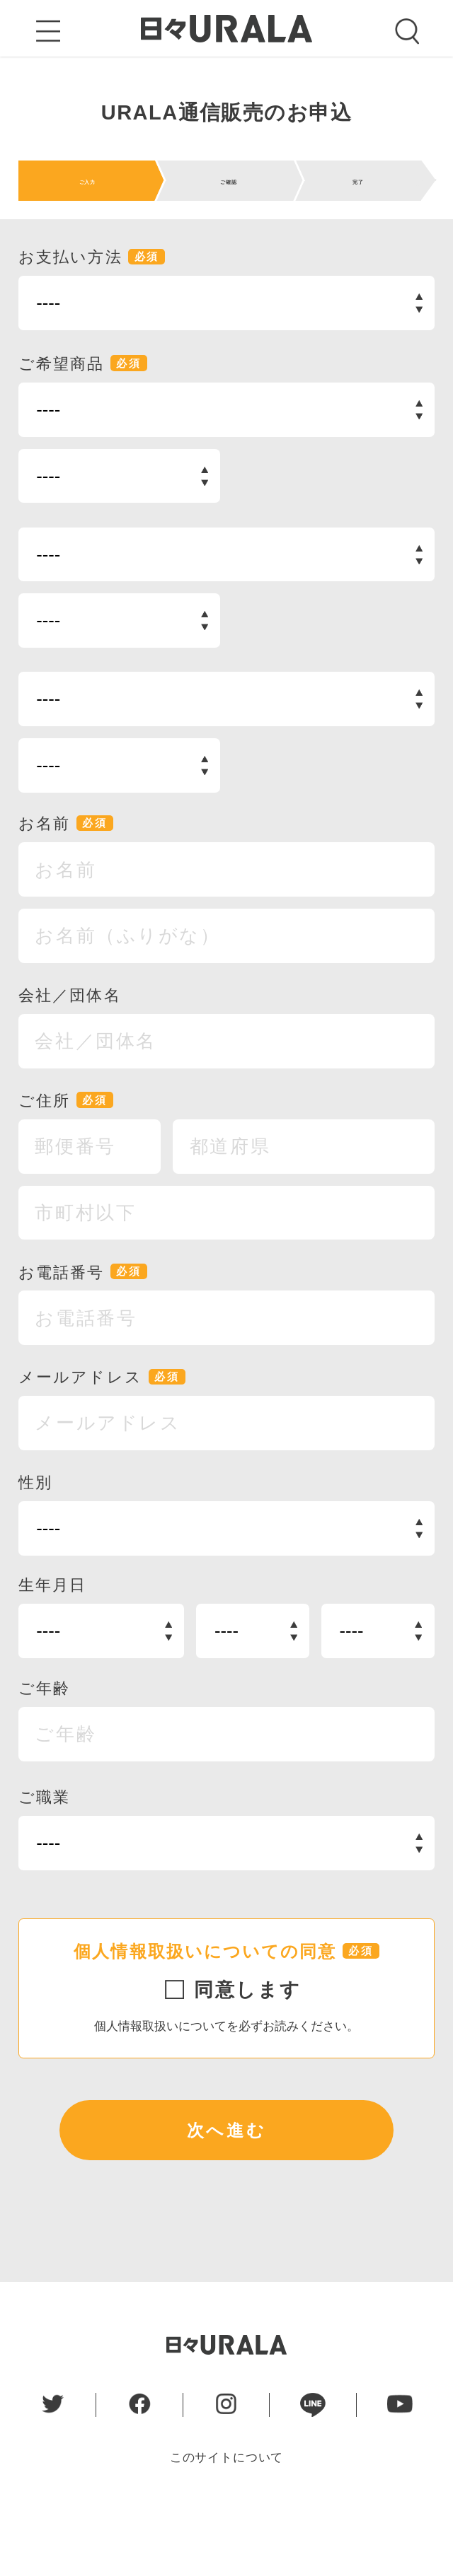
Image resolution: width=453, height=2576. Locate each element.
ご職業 (44, 1855)
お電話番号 (83, 1330)
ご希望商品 (83, 421)
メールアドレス (101, 1435)
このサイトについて (227, 2515)
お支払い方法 (92, 315)
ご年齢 (44, 1746)
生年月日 (52, 1643)
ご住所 (65, 1158)
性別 (35, 1540)
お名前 (65, 882)
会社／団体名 (69, 1053)
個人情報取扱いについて (160, 2083)
